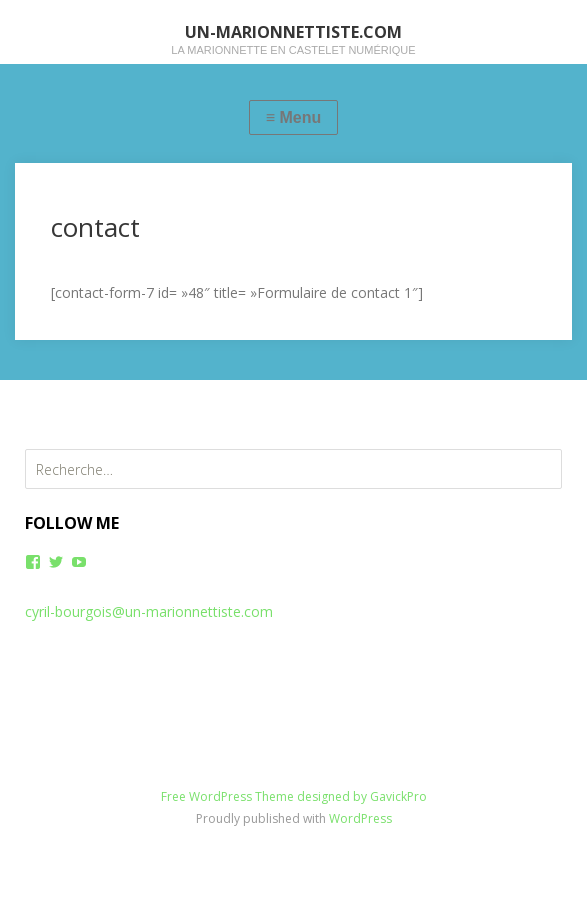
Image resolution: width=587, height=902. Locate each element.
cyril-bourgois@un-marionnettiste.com (149, 611)
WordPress (360, 818)
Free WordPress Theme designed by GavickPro (294, 796)
